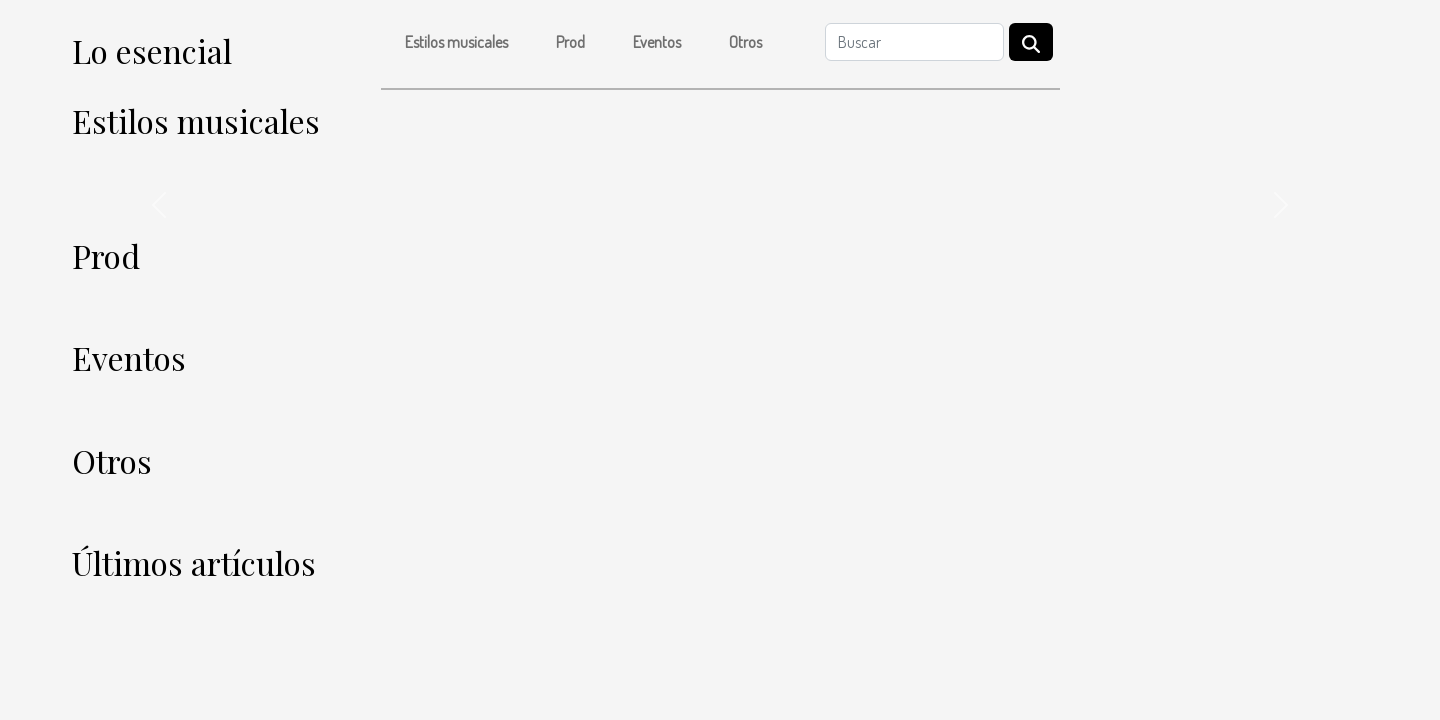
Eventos (657, 42)
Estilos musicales (456, 42)
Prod (570, 42)
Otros (745, 42)
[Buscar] (914, 42)
